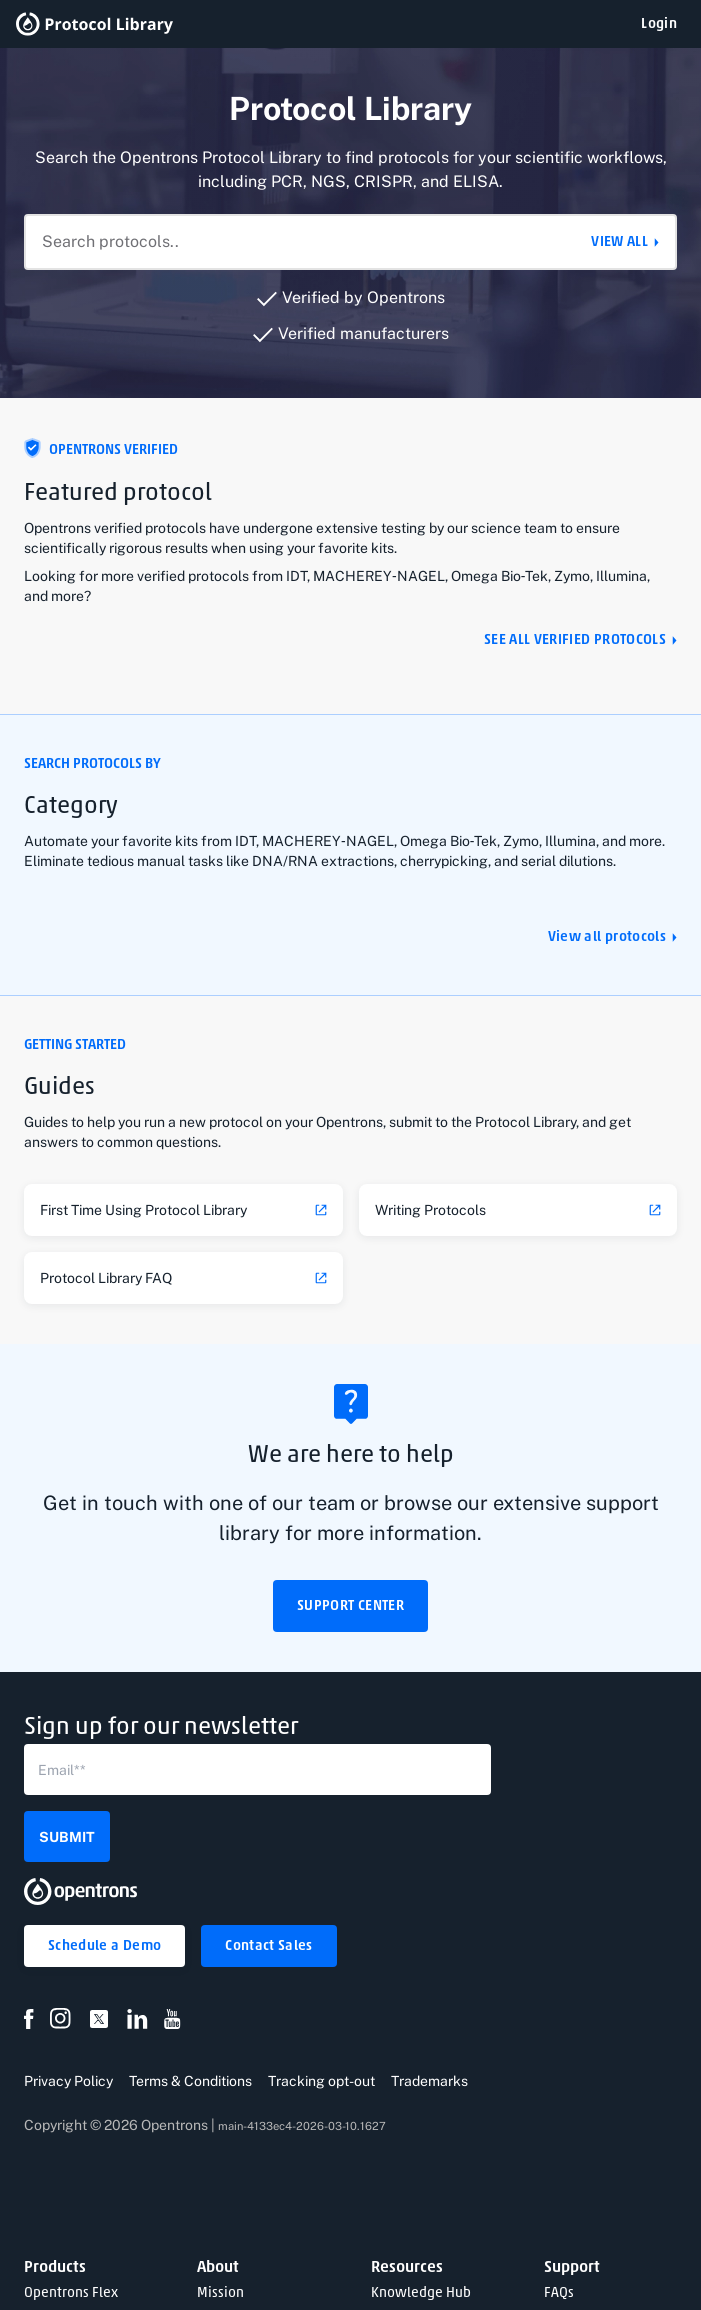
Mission (220, 2293)
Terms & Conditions (190, 2081)
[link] (183, 1210)
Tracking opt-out (321, 2081)
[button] (659, 24)
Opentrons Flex (71, 2293)
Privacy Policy (68, 2081)
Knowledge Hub (421, 2293)
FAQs (559, 2293)
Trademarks (429, 2081)
